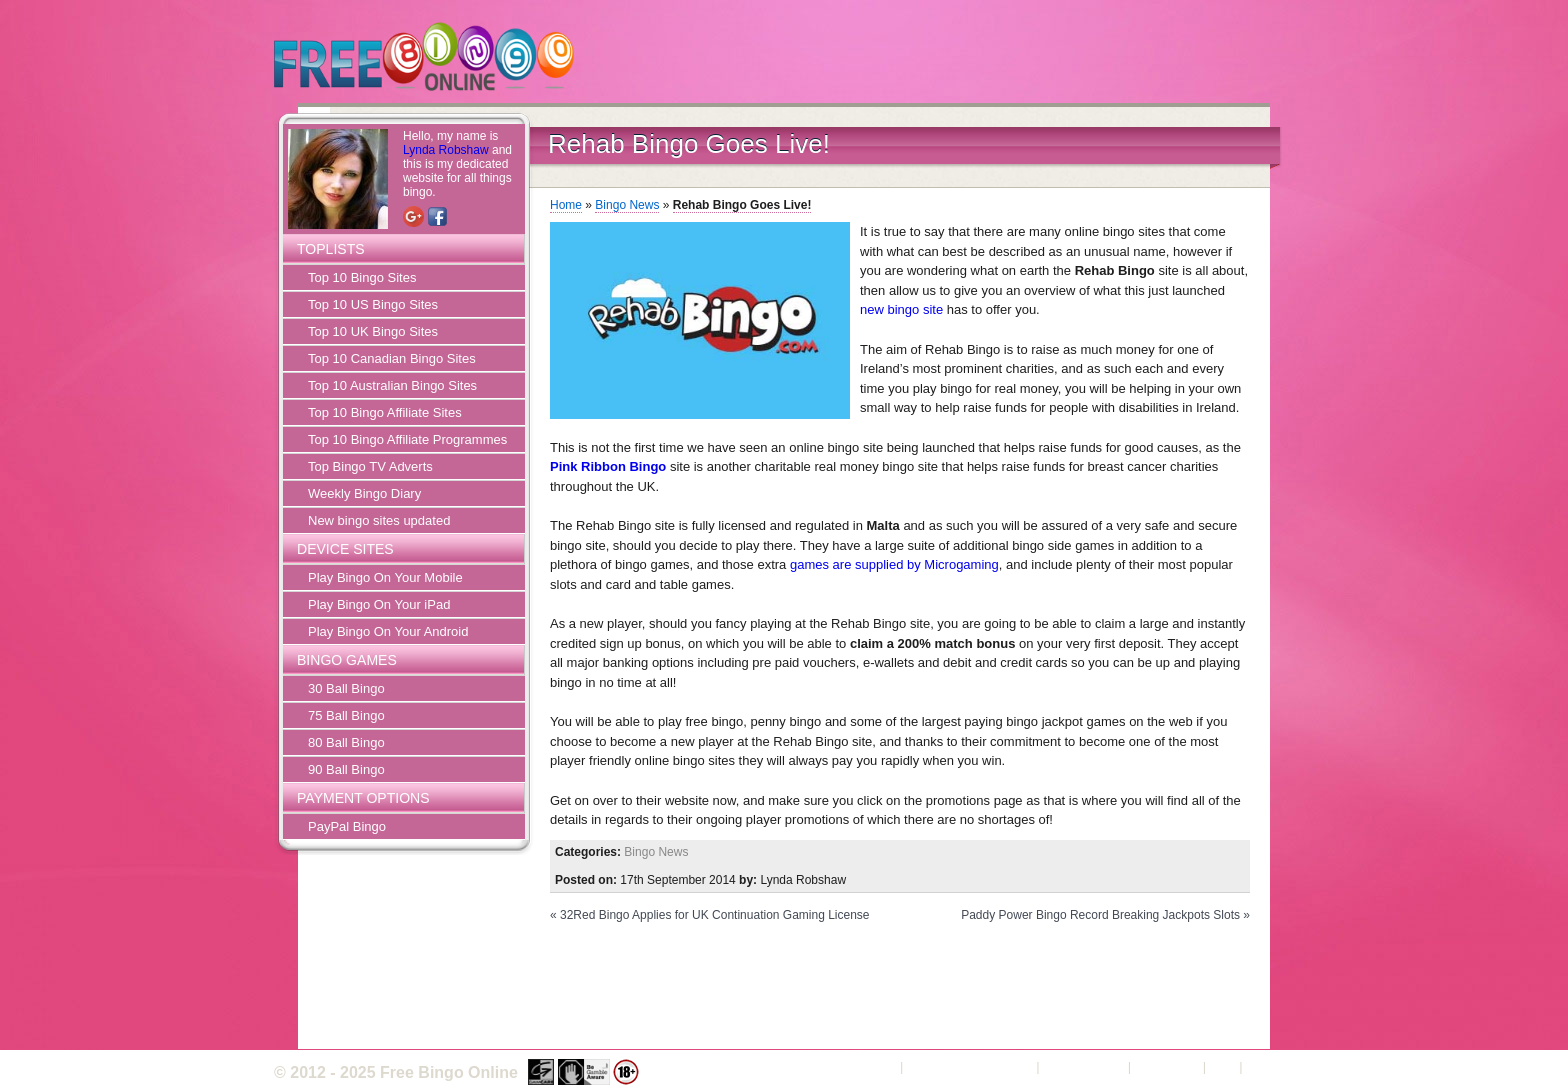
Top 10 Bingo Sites (362, 277)
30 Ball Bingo (346, 688)
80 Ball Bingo (346, 742)
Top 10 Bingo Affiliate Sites (385, 412)
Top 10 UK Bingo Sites (373, 331)
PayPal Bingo (347, 826)
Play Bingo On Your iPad (379, 604)
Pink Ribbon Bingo (608, 466)
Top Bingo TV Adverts (370, 466)
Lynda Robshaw (446, 150)
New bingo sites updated (379, 520)
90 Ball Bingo (346, 769)
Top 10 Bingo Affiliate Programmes (407, 439)
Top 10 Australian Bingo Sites (392, 385)
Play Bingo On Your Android (388, 631)
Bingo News (627, 205)
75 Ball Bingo (346, 715)
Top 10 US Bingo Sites (373, 304)
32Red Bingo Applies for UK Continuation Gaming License (715, 915)
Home (566, 205)
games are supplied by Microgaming (894, 564)
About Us (869, 1066)
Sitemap (1270, 1066)
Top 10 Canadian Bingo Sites (392, 358)
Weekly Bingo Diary (364, 493)
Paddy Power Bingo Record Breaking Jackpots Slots (1100, 915)
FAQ (1223, 1066)
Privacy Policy (1083, 1066)
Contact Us (1167, 1066)
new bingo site (901, 309)
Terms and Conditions (970, 1066)
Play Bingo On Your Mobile (385, 577)
